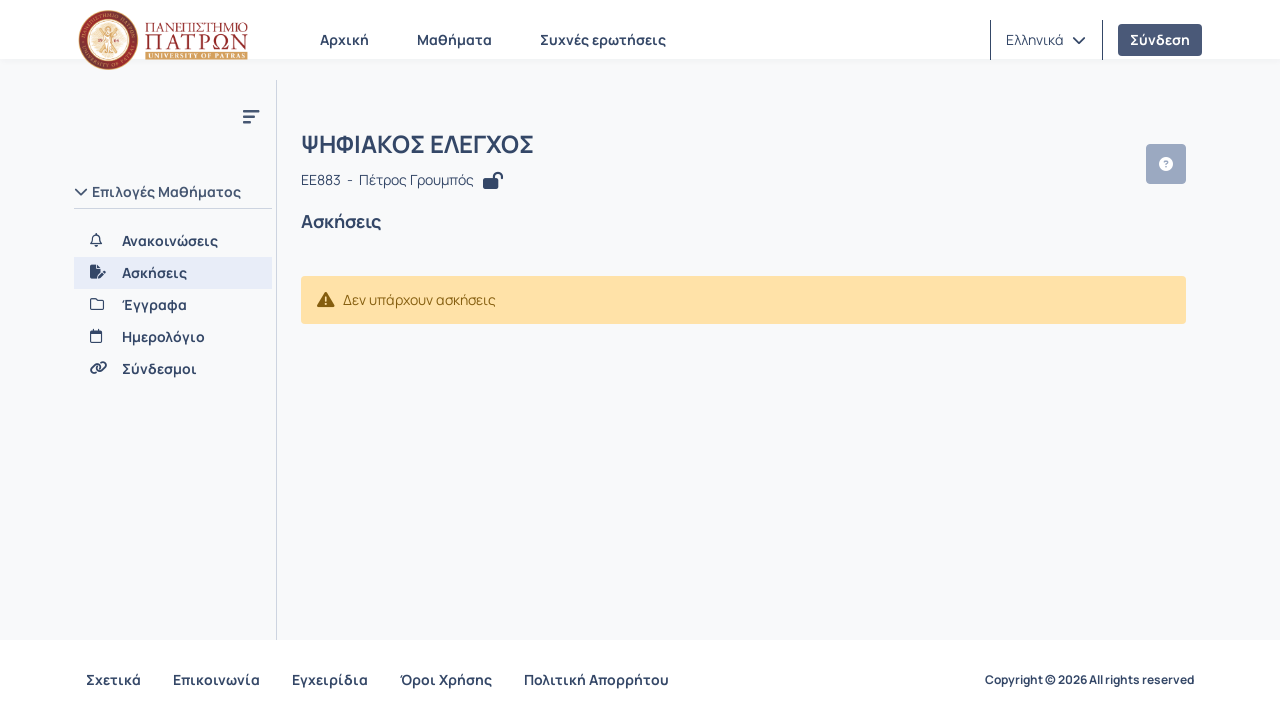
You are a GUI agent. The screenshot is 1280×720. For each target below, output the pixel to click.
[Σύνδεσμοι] (173, 369)
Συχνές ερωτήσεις (603, 39)
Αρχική (344, 39)
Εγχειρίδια (330, 679)
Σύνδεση (1160, 39)
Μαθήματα (454, 39)
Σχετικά (113, 679)
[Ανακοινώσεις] (173, 241)
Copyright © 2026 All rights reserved (1089, 680)
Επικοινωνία (216, 679)
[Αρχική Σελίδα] (163, 40)
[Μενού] (251, 116)
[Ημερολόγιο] (173, 337)
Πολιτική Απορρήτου (596, 679)
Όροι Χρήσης (446, 679)
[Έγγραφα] (173, 305)
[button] (1046, 40)
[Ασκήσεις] (173, 273)
